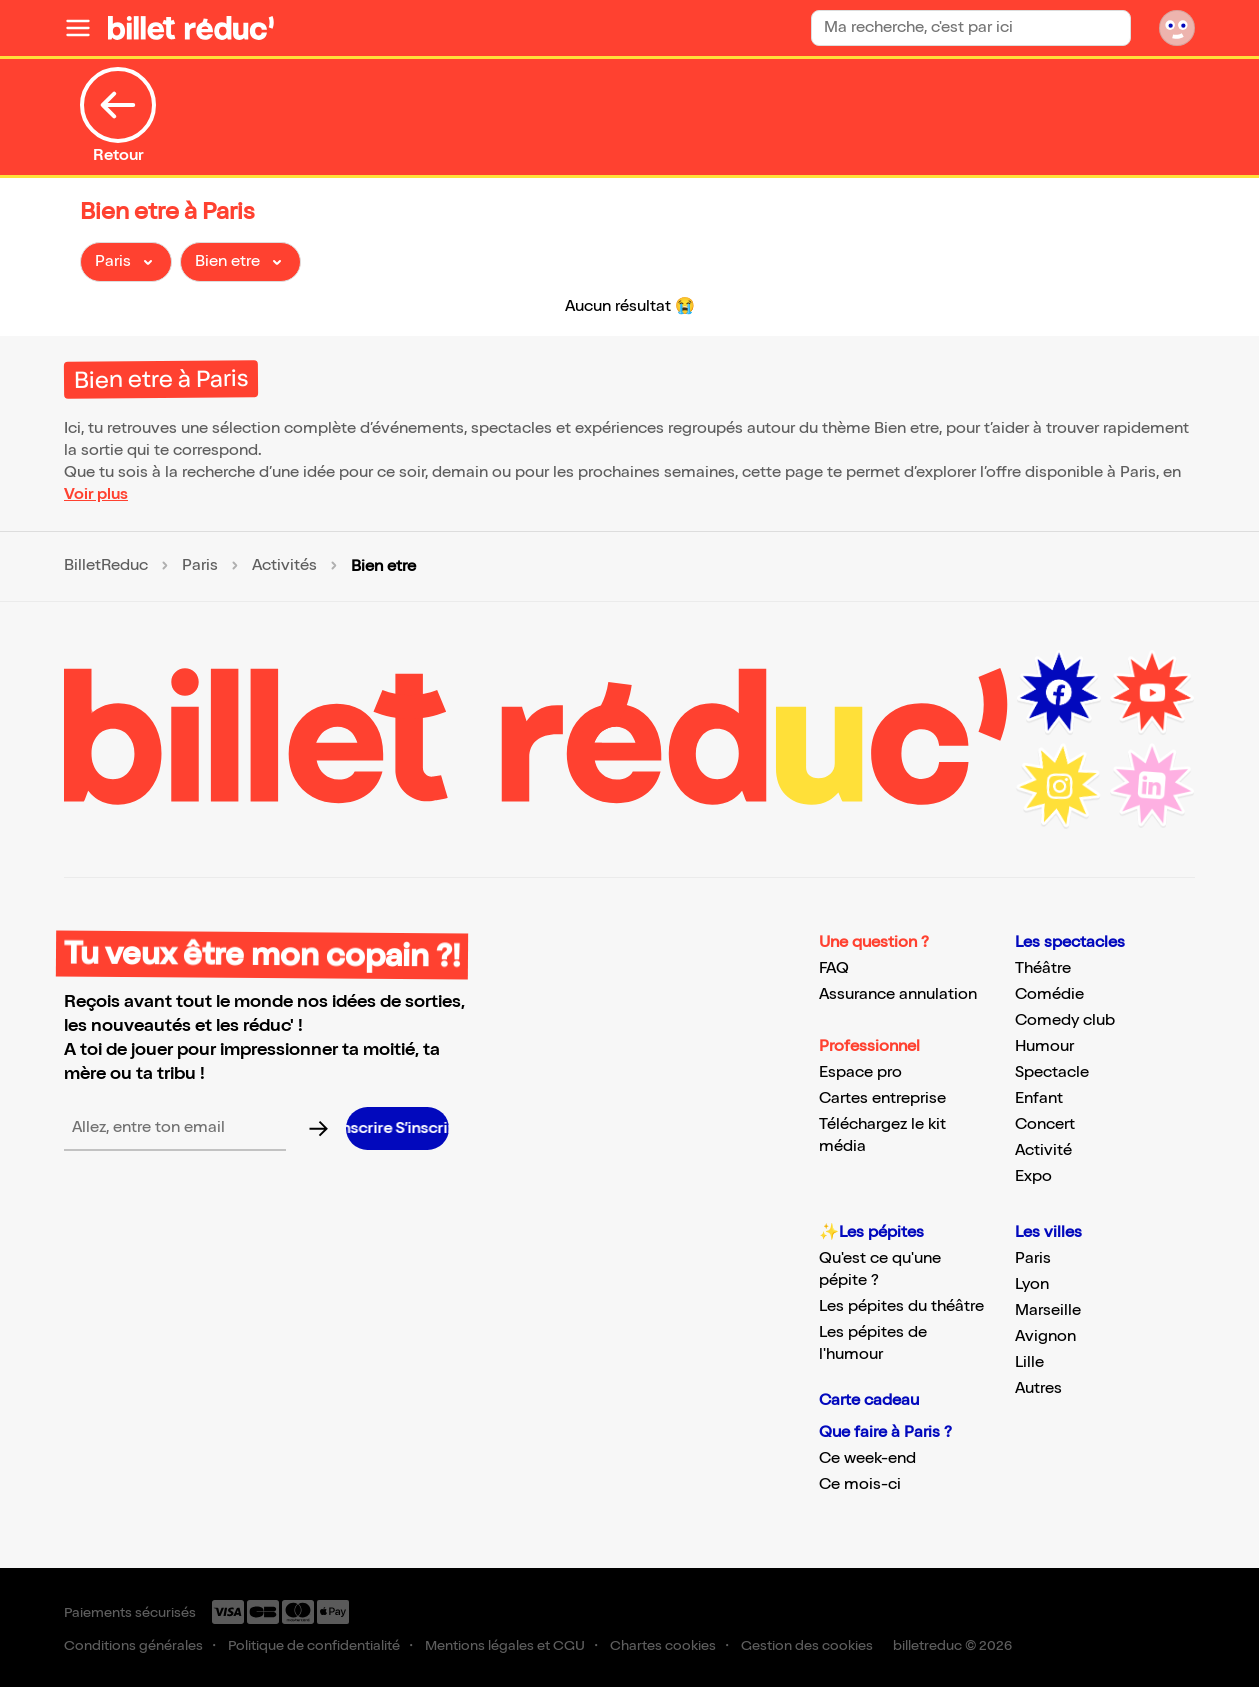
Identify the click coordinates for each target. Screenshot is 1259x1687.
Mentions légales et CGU (505, 1645)
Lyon (1032, 1284)
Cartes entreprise (882, 1098)
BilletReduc (106, 566)
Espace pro (860, 1072)
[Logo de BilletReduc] (191, 28)
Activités (284, 566)
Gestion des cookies (807, 1645)
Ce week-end (867, 1458)
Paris (200, 566)
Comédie (1049, 994)
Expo (1033, 1176)
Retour (118, 116)
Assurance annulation (898, 994)
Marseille (1048, 1310)
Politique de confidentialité (314, 1645)
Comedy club (1065, 1020)
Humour (1044, 1046)
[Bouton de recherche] (1114, 27)
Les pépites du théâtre (901, 1306)
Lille (1029, 1362)
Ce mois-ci (860, 1484)
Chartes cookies (663, 1645)
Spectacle (1052, 1072)
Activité (1043, 1150)
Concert (1045, 1124)
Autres (1038, 1388)
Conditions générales (133, 1645)
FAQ (834, 968)
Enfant (1039, 1098)
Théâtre (1043, 968)
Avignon (1045, 1336)
